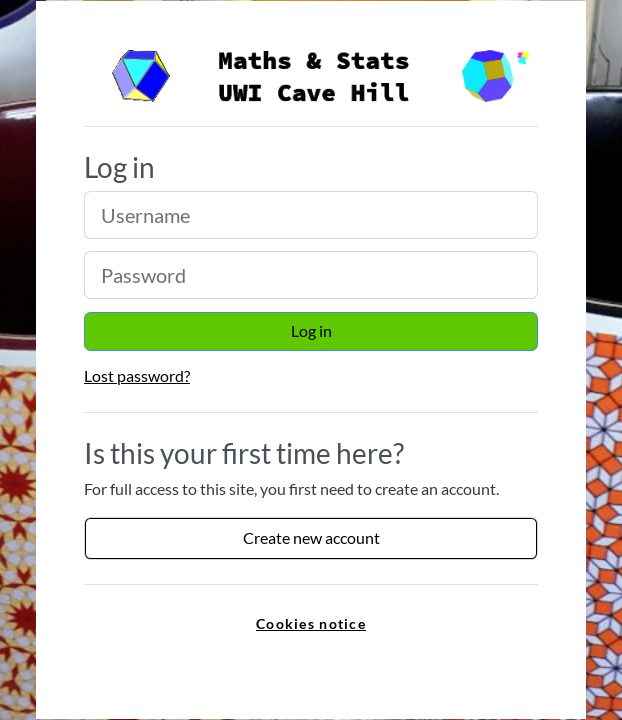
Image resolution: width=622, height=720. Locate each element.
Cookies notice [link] (311, 623)
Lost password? (137, 375)
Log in (311, 330)
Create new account (311, 537)
